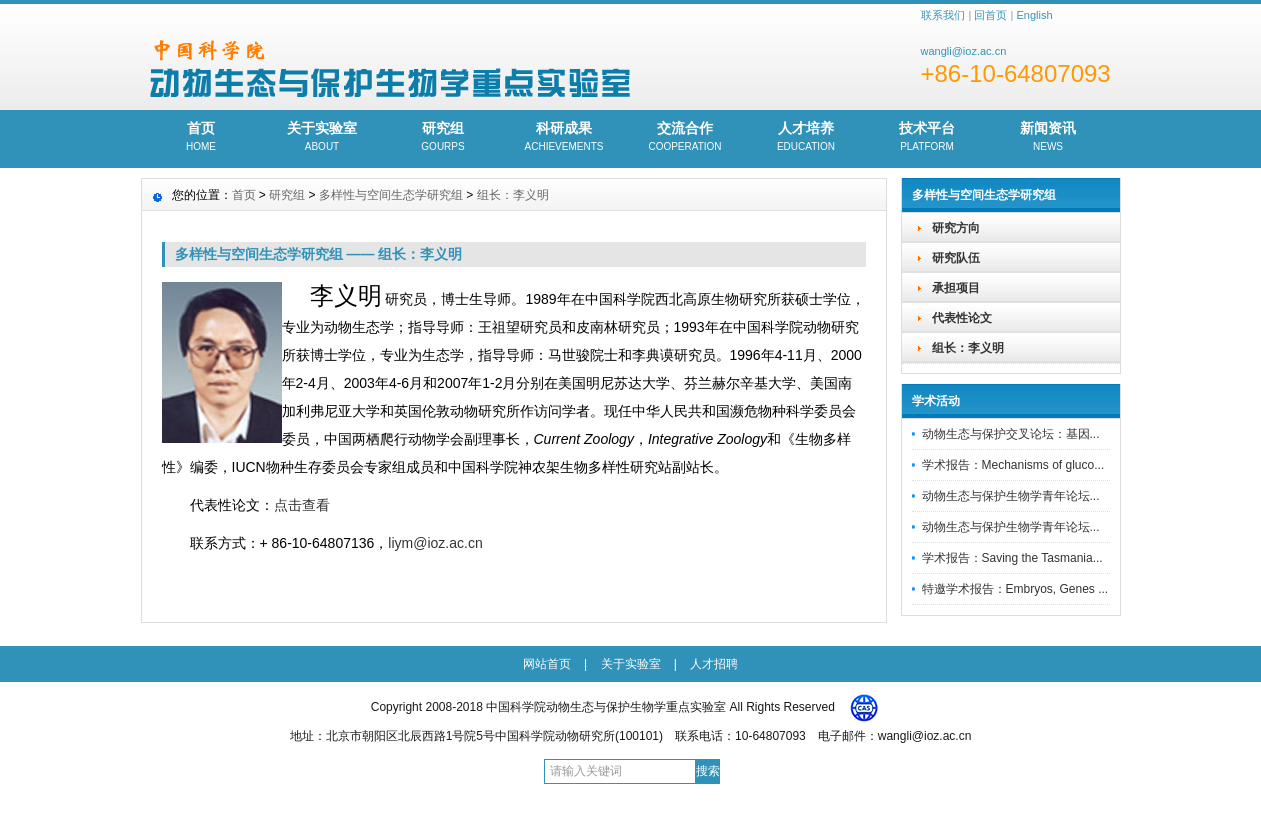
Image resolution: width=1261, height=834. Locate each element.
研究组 (443, 138)
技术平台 (927, 138)
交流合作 (685, 138)
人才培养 (806, 138)
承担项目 (956, 288)
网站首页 (547, 664)
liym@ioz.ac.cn (435, 543)
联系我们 (943, 15)
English (1034, 15)
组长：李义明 (968, 348)
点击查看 (302, 505)
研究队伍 (956, 258)
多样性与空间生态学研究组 (391, 195)
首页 (201, 138)
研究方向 (956, 228)
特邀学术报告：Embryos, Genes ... (1015, 589)
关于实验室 (322, 138)
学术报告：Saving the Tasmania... (1012, 558)
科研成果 (564, 138)
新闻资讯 (1048, 138)
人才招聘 (714, 664)
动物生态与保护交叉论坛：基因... (1011, 434)
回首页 (990, 15)
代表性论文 (962, 318)
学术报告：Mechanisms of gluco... (1013, 465)
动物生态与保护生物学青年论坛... (1011, 496)
